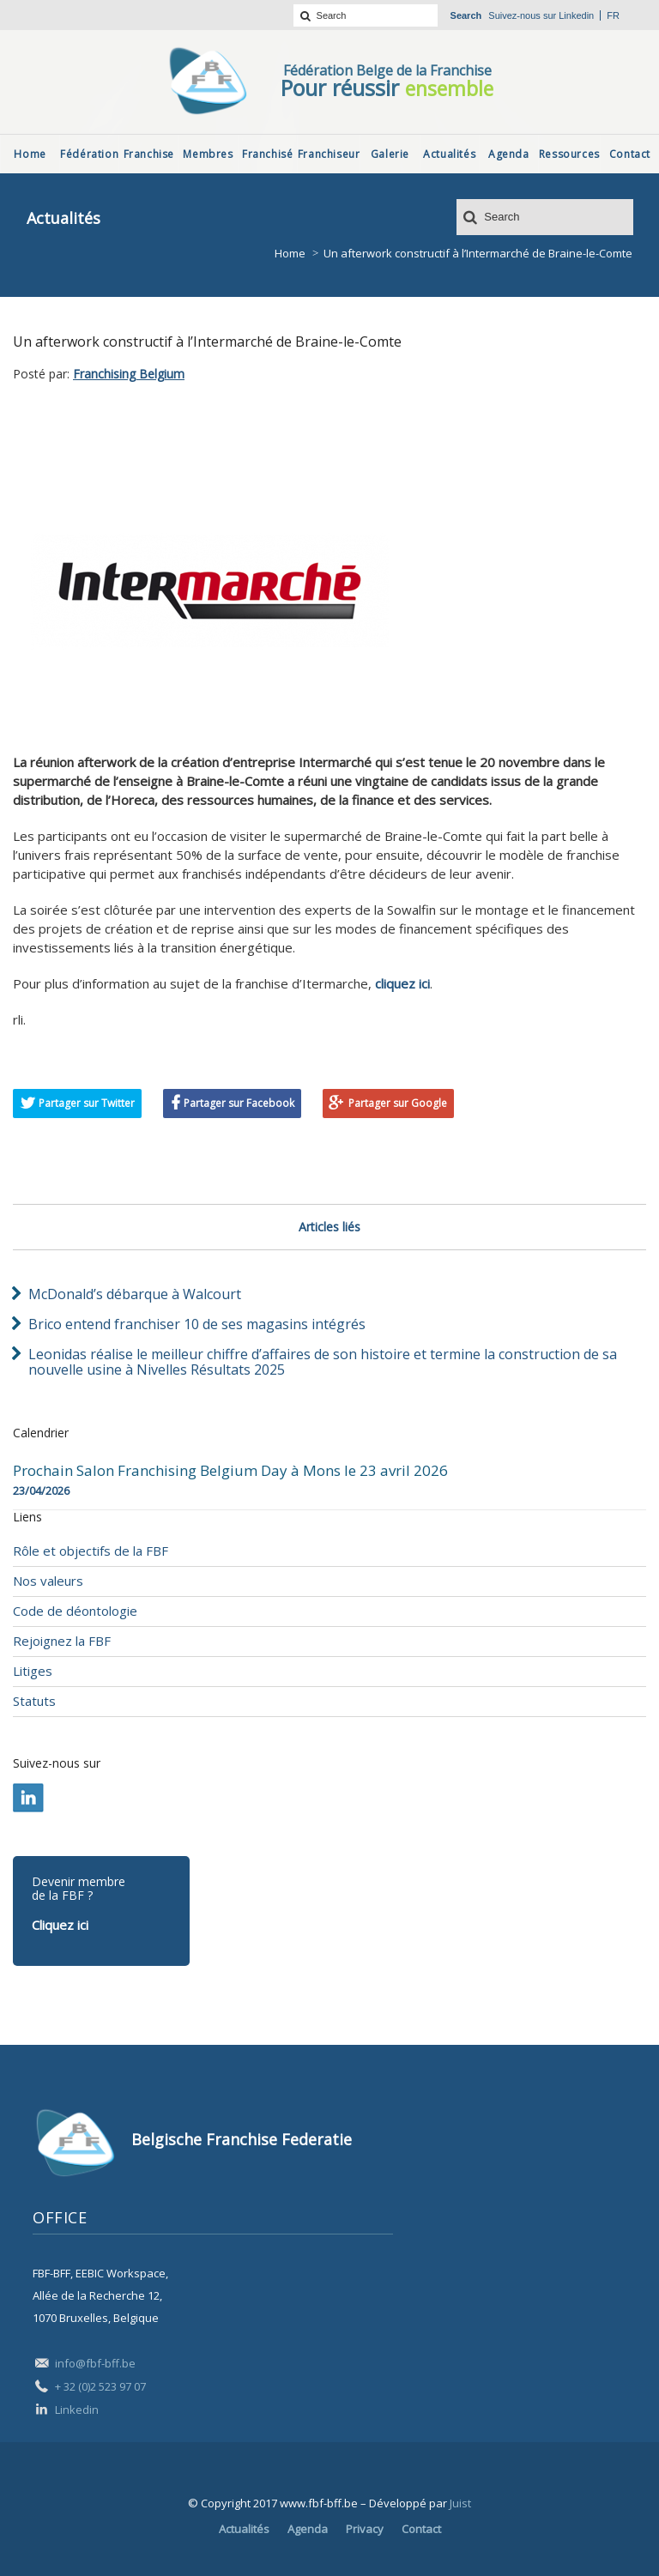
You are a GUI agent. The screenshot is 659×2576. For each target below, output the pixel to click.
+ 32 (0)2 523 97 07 (100, 2386)
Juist (460, 2503)
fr (613, 15)
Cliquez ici (60, 1924)
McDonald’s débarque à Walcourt (134, 1294)
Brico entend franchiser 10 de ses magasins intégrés (197, 1324)
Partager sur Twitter (87, 1103)
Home (290, 253)
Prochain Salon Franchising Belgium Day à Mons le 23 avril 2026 (230, 1470)
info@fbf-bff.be (95, 2363)
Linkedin (576, 15)
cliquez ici (402, 983)
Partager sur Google (397, 1103)
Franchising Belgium (128, 374)
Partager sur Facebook (239, 1103)
